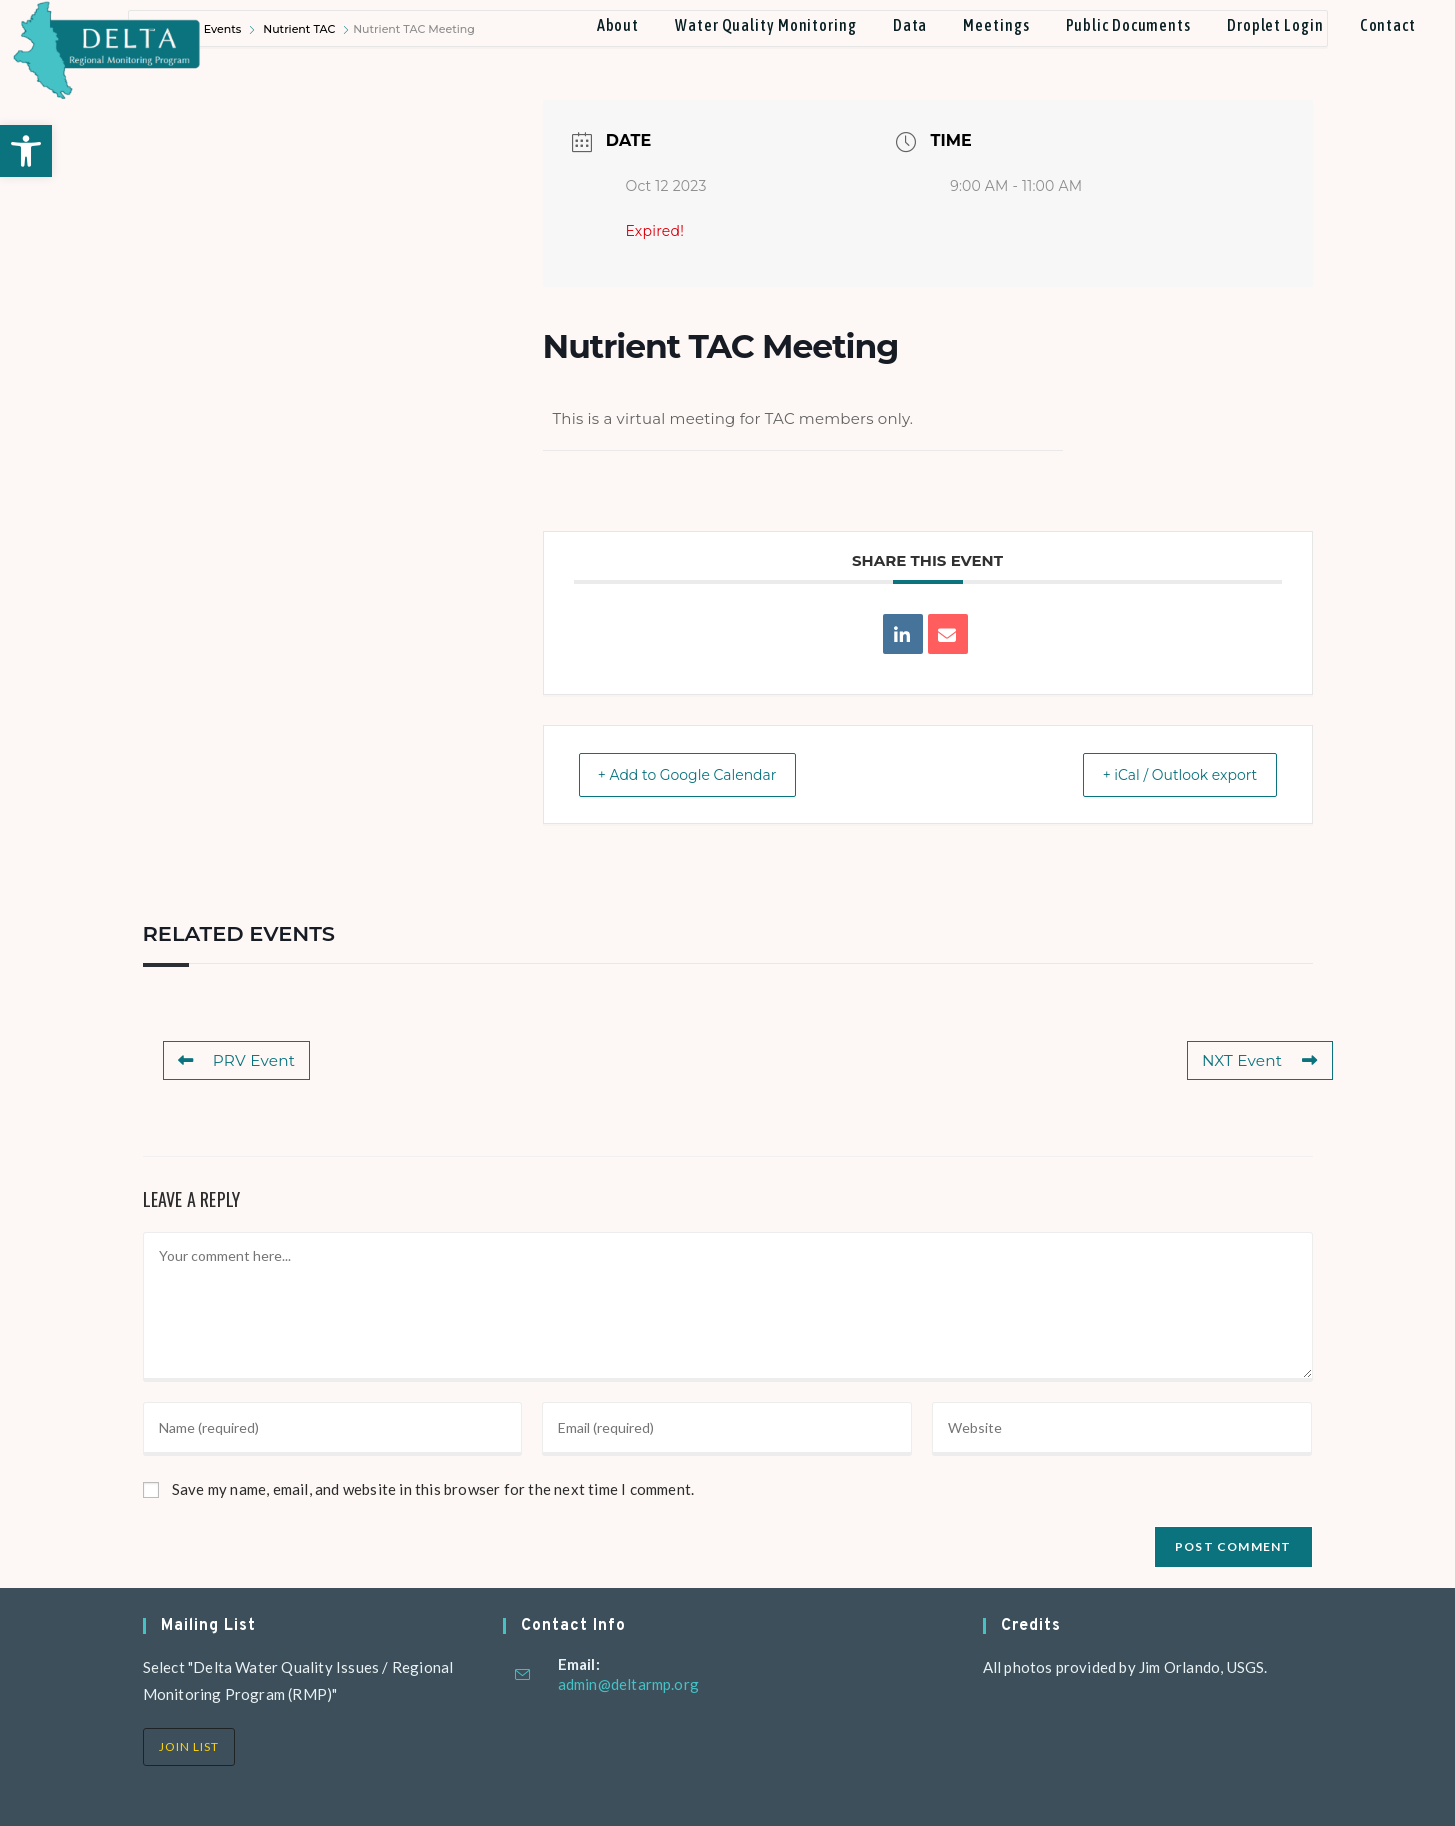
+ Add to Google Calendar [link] (704, 774)
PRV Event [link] (236, 1060)
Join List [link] (189, 1746)
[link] (26, 151)
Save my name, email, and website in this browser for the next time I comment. (433, 1489)
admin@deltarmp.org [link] (629, 1684)
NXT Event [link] (1261, 1060)
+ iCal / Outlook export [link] (1164, 774)
